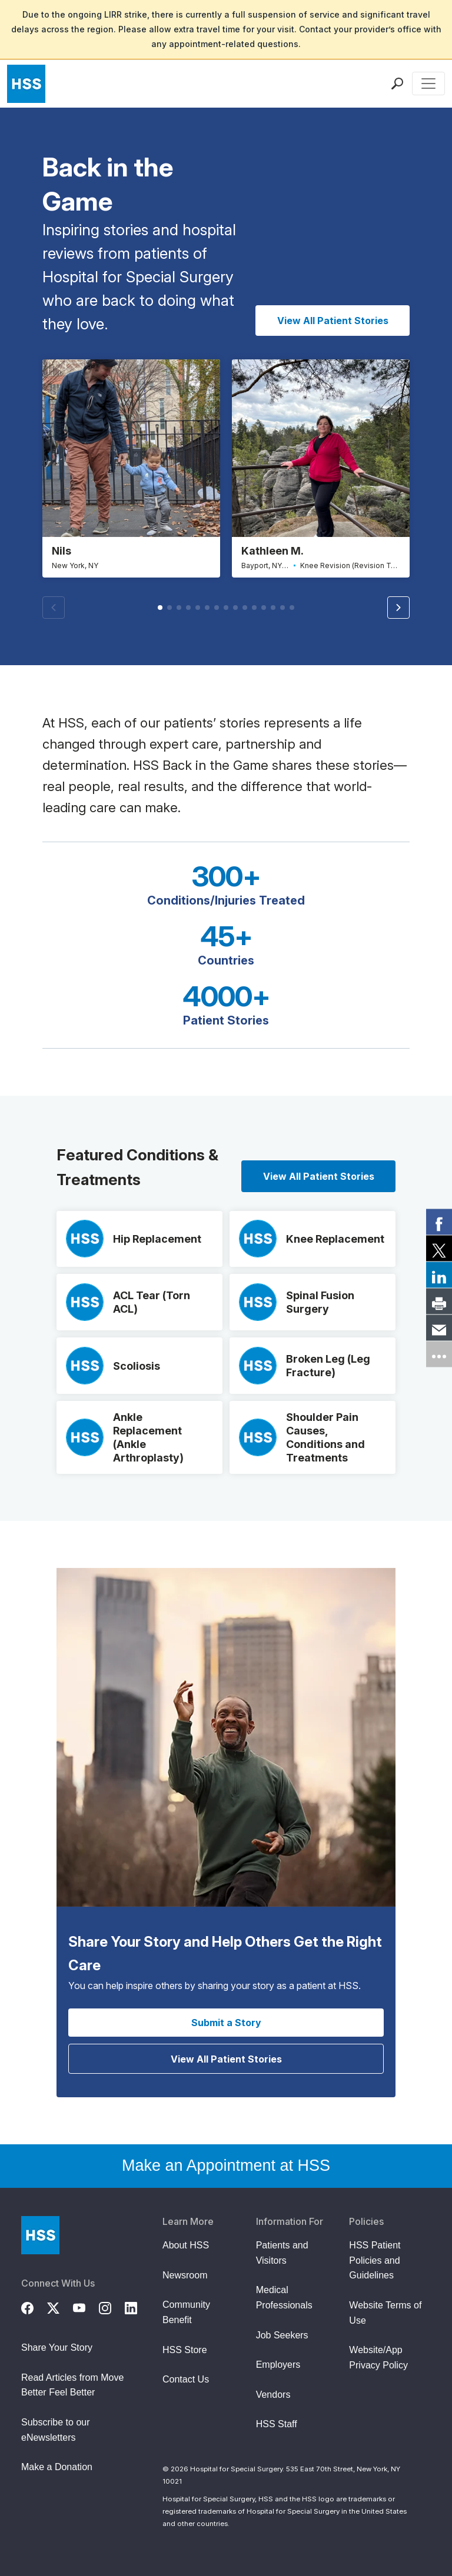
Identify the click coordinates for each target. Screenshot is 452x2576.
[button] (398, 607)
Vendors (273, 2395)
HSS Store (184, 2350)
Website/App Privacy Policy (378, 2358)
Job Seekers (282, 2336)
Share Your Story (56, 2348)
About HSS (185, 2246)
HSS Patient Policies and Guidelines (374, 2261)
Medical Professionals (284, 2298)
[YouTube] (86, 2307)
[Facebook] (34, 2307)
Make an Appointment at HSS (226, 2166)
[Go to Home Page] (40, 2236)
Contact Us (185, 2380)
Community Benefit (186, 2312)
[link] (439, 1222)
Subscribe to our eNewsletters (55, 2430)
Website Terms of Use (385, 2313)
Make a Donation (56, 2467)
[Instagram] (112, 2307)
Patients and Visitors (282, 2253)
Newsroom (184, 2276)
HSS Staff (276, 2425)
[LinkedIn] (138, 2307)
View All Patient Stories (332, 320)
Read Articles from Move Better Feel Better (72, 2385)
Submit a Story (226, 2023)
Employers (278, 2365)
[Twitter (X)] (60, 2307)
